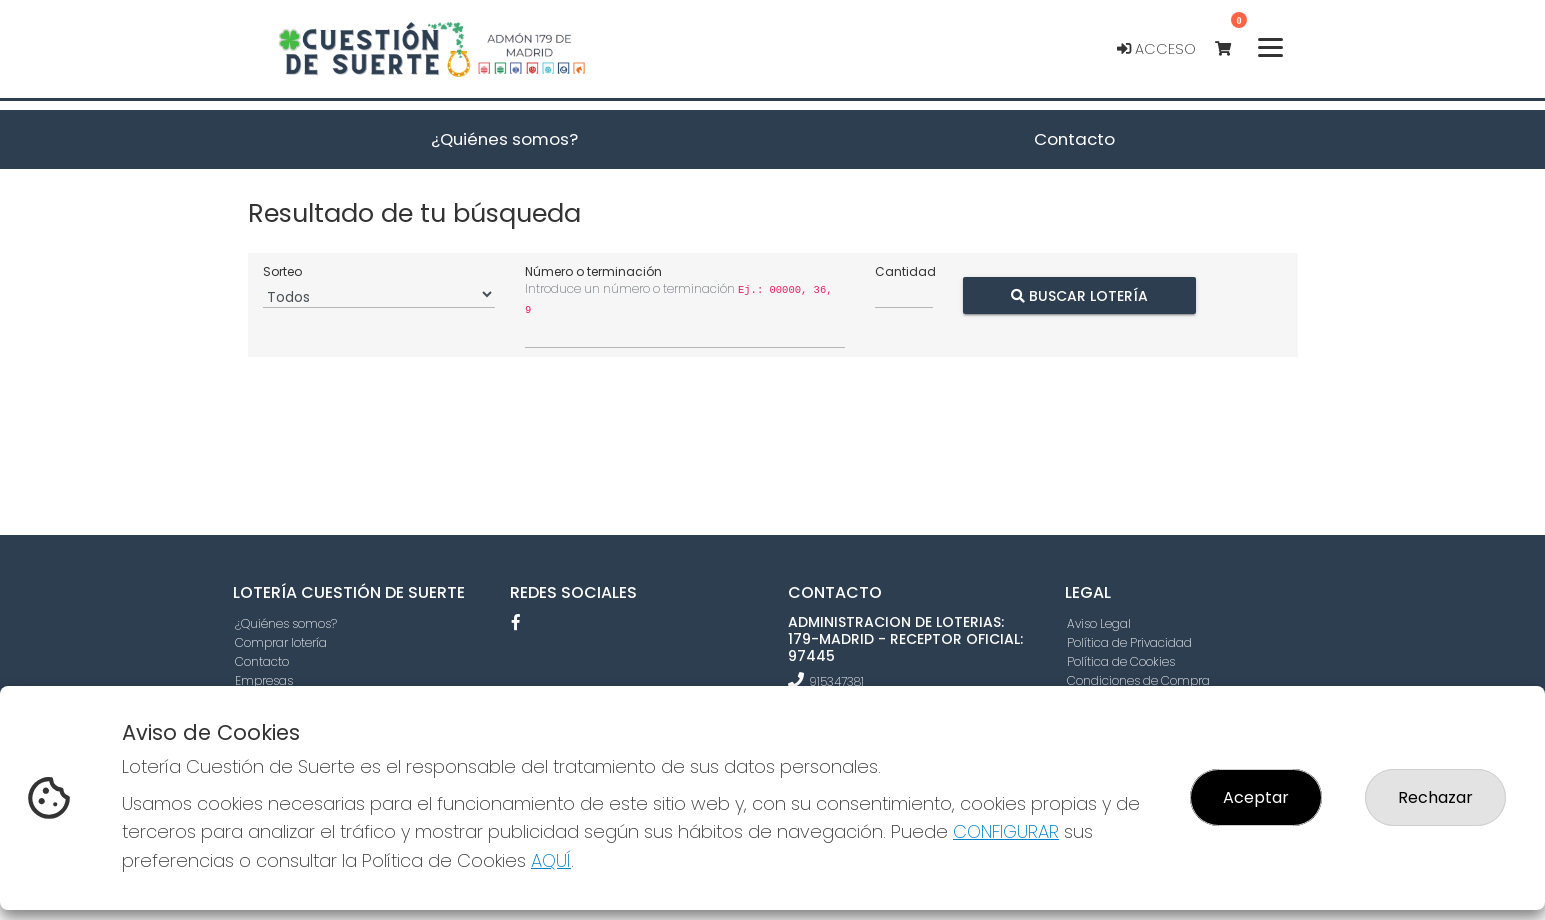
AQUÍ (551, 860)
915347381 (836, 681)
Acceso (1156, 49)
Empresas (264, 680)
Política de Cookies (1121, 661)
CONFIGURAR (1006, 831)
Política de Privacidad (1129, 642)
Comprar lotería (281, 642)
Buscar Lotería (1078, 295)
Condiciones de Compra (1138, 680)
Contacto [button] (1074, 139)
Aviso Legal (1099, 623)
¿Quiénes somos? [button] (504, 139)
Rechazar (1435, 797)
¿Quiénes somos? (286, 623)
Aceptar (1256, 797)
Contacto (262, 661)
